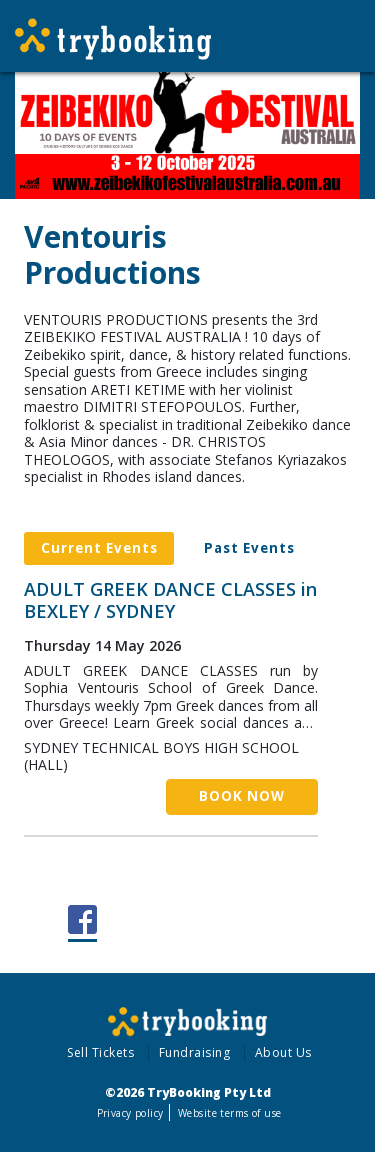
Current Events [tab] (99, 548)
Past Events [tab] (249, 548)
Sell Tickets (100, 1052)
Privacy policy (130, 1113)
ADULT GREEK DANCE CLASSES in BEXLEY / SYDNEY (170, 600)
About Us (283, 1052)
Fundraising (195, 1052)
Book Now (242, 796)
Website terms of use (229, 1113)
